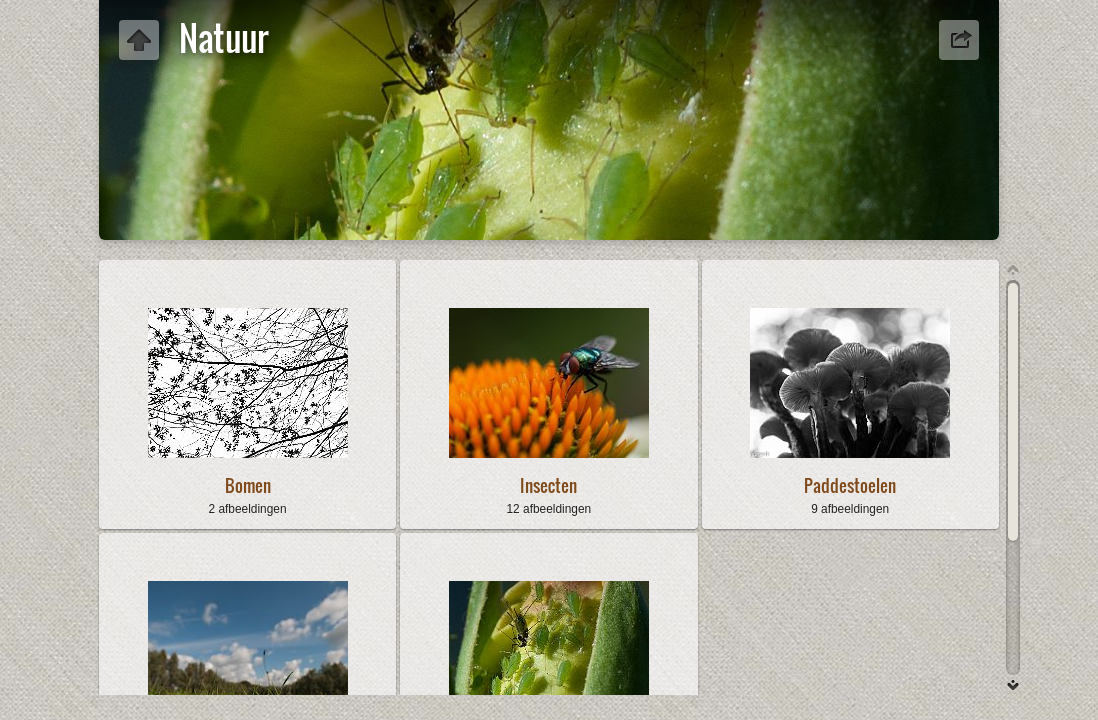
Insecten (548, 485)
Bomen (248, 485)
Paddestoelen (850, 485)
